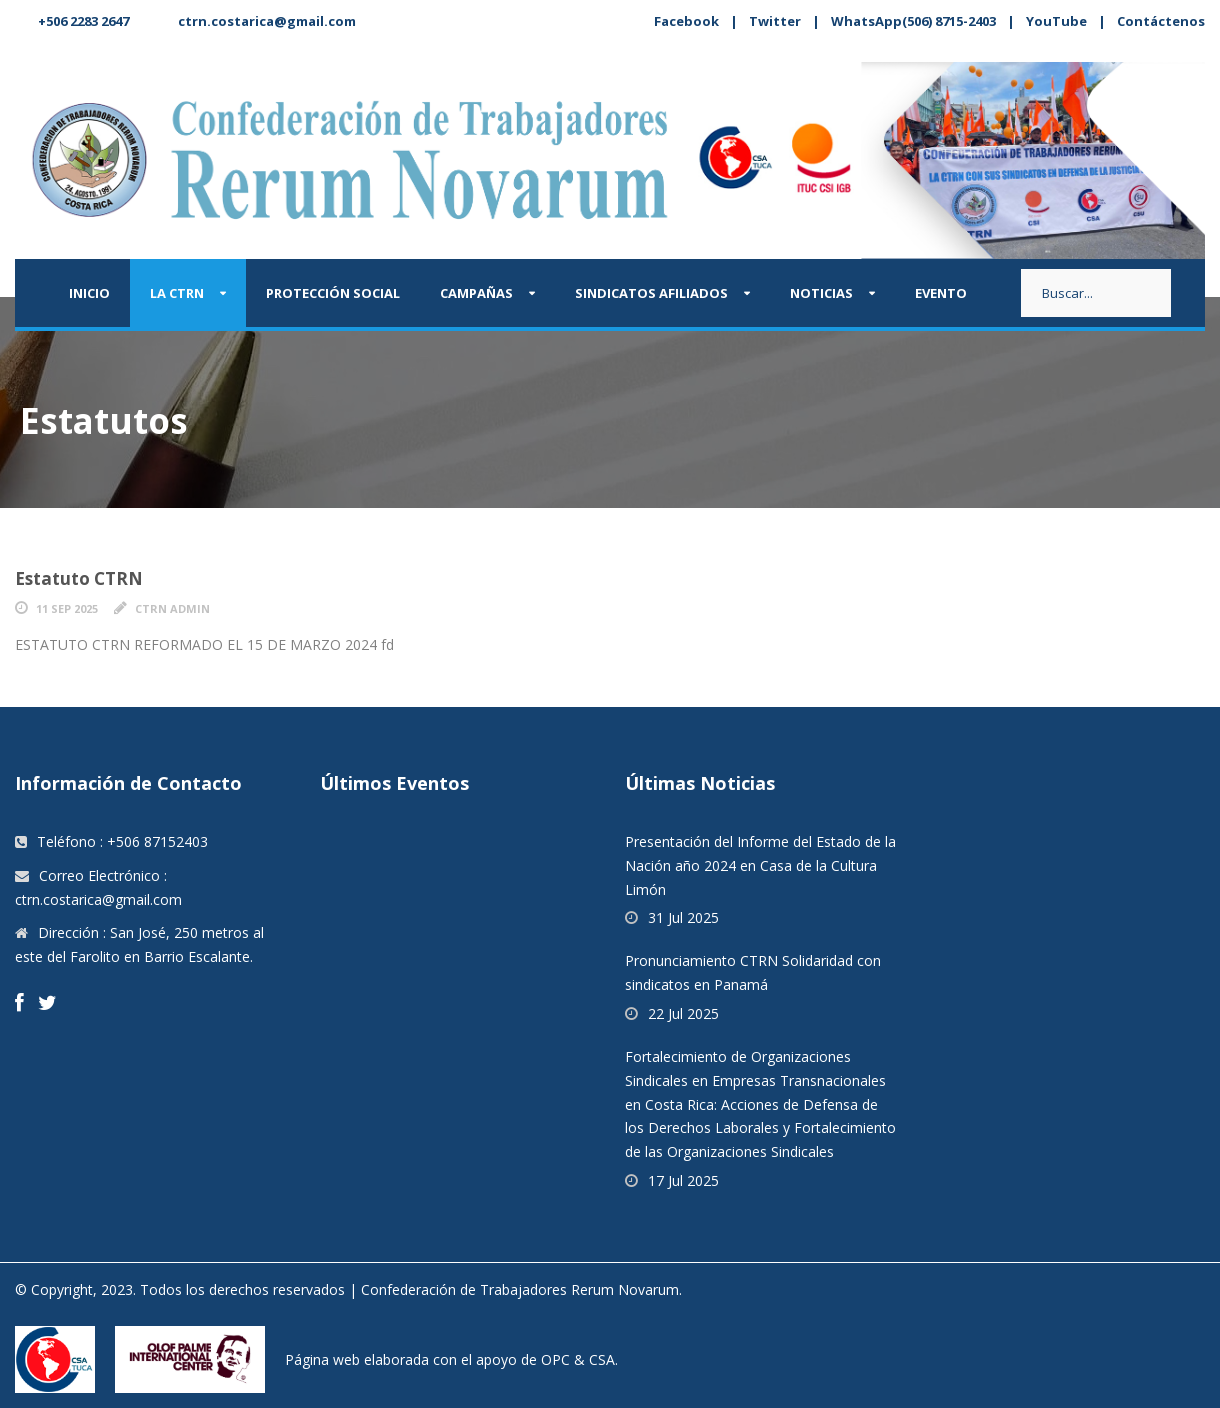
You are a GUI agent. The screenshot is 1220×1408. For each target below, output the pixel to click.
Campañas (476, 293)
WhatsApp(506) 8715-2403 (913, 21)
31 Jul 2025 (683, 917)
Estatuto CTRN (79, 578)
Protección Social (333, 293)
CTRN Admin (172, 608)
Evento (941, 293)
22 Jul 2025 (683, 1013)
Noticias (821, 293)
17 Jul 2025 (683, 1180)
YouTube (1056, 21)
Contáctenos (1161, 21)
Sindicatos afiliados (651, 293)
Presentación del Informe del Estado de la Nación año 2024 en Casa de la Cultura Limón (760, 865)
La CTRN (177, 293)
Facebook (686, 21)
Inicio (89, 293)
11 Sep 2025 (67, 608)
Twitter (775, 21)
